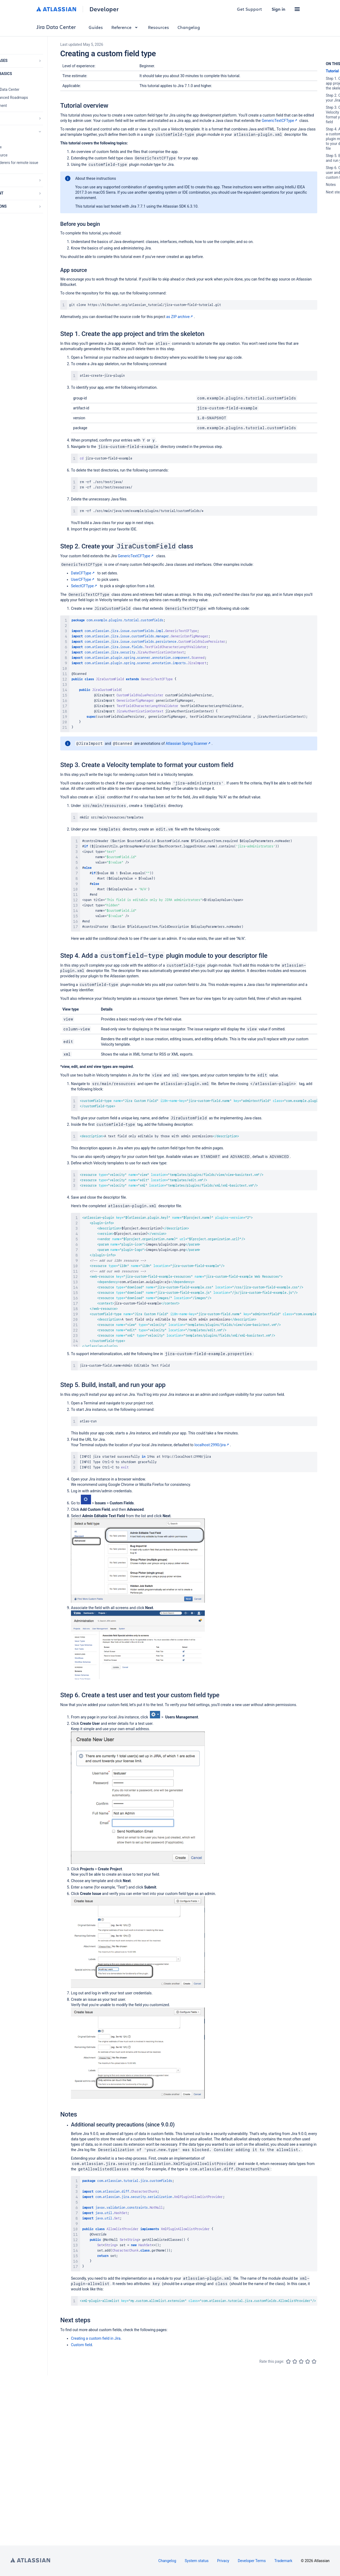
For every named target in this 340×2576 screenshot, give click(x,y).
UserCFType (83, 579)
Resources (158, 27)
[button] (297, 9)
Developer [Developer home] (104, 9)
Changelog (188, 27)
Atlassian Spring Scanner (189, 746)
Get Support (249, 9)
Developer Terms (252, 2561)
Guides (96, 27)
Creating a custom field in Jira (95, 2345)
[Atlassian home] (56, 9)
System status (197, 2561)
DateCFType (83, 573)
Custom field (81, 2352)
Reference (125, 27)
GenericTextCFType (280, 120)
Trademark (283, 2561)
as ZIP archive (180, 317)
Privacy (223, 2561)
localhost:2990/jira (212, 1449)
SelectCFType (84, 586)
